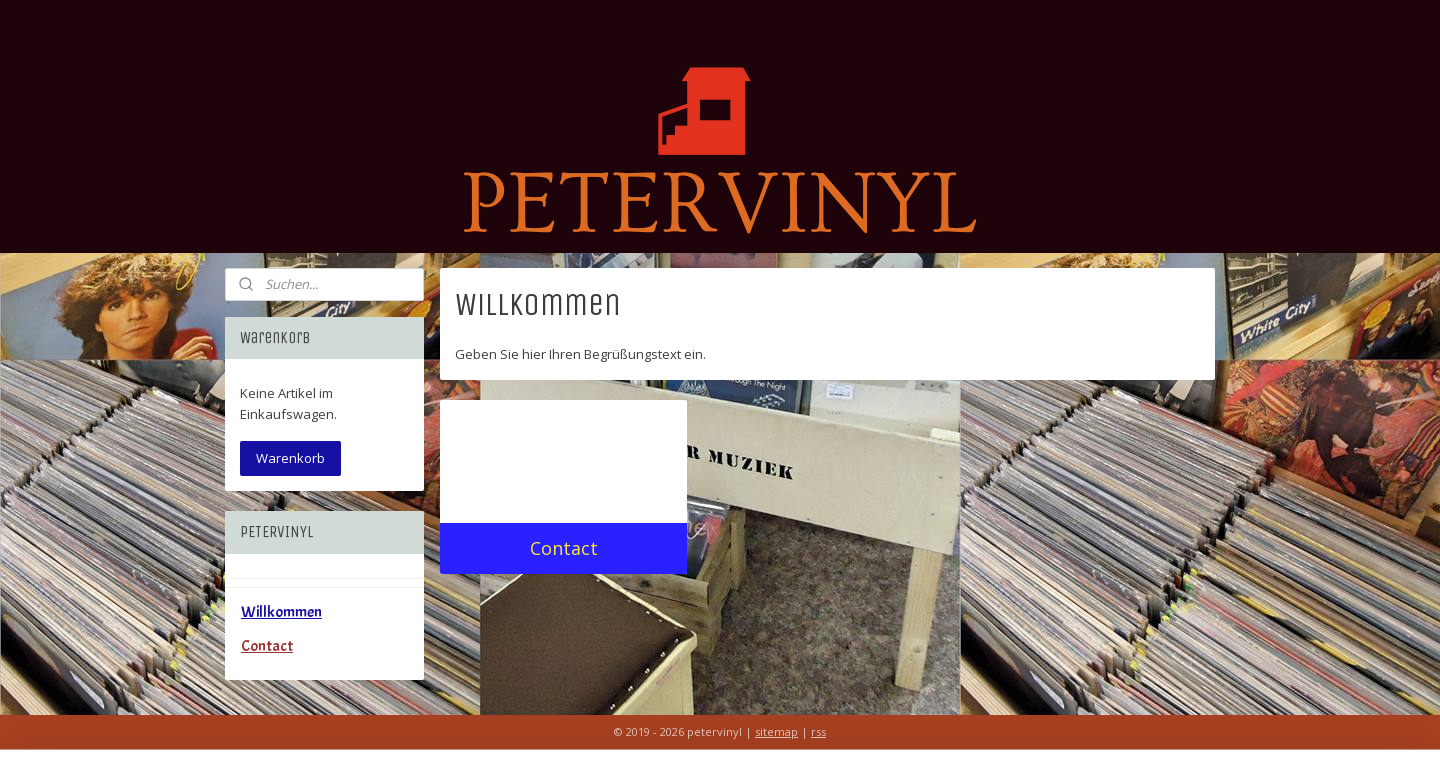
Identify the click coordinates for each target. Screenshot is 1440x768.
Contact (564, 548)
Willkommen (281, 612)
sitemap (776, 731)
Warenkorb (290, 458)
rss (818, 731)
